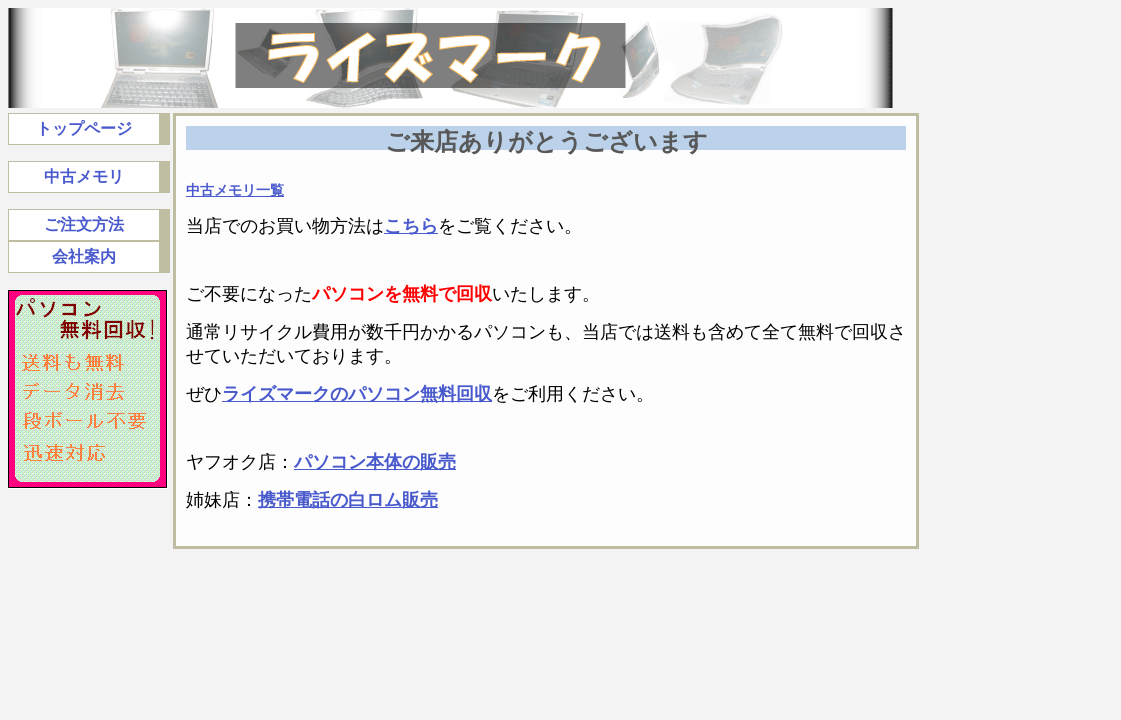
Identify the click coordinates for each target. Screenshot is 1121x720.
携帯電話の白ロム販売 (348, 500)
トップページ (84, 128)
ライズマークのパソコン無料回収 (357, 394)
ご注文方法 (84, 224)
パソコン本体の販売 (375, 462)
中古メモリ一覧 (235, 190)
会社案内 (84, 256)
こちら (411, 226)
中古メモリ (84, 176)
